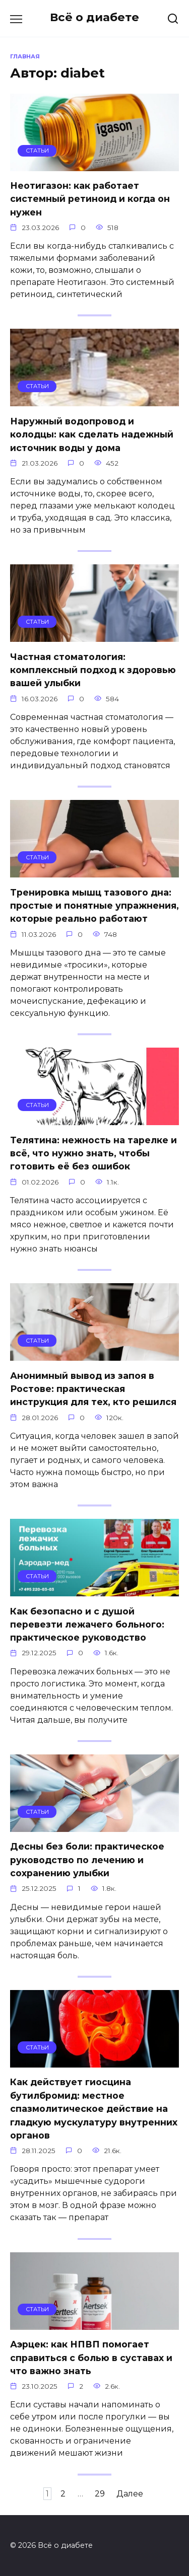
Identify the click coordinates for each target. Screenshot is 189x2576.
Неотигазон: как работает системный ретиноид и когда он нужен (90, 198)
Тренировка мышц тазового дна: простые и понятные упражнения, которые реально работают (94, 905)
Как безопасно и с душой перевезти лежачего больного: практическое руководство (87, 1624)
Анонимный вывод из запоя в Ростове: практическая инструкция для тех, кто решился (93, 1388)
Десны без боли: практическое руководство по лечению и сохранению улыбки (87, 1859)
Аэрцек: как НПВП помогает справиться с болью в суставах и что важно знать (91, 2357)
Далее (129, 2493)
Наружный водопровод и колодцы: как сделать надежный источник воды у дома (91, 434)
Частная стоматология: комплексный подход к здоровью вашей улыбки (93, 669)
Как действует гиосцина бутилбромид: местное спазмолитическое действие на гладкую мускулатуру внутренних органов (93, 2109)
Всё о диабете (94, 17)
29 (100, 2493)
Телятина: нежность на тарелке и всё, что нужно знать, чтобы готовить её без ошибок (93, 1152)
